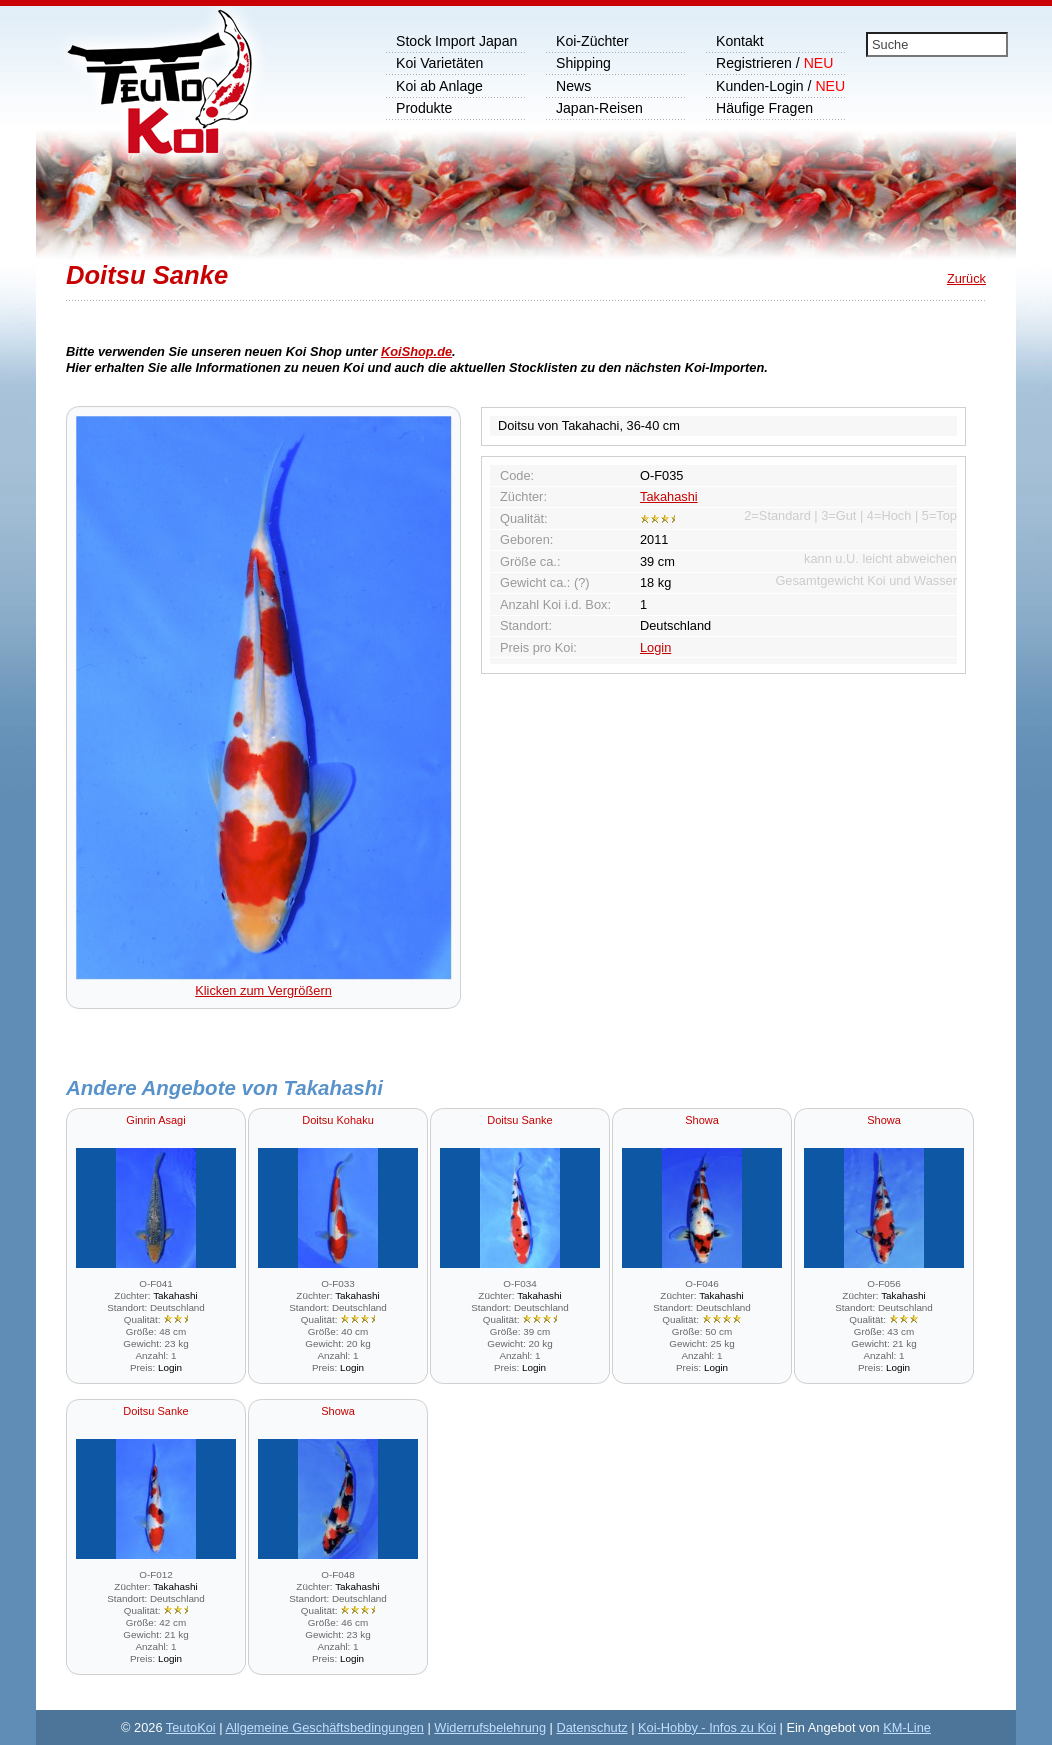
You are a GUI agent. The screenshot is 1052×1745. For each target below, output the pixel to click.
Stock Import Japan (456, 41)
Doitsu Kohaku (338, 1120)
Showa (702, 1120)
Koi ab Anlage (439, 86)
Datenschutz (591, 1727)
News (573, 86)
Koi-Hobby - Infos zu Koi (707, 1727)
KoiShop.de (416, 351)
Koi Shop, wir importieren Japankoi (149, 94)
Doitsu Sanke (519, 1120)
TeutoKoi (191, 1727)
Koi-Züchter (592, 41)
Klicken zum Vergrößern (264, 983)
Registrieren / (774, 63)
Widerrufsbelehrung (490, 1727)
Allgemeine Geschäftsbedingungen (324, 1727)
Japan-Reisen (599, 108)
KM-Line (907, 1727)
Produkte (424, 108)
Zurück (966, 278)
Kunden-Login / (780, 86)
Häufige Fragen (764, 108)
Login (655, 647)
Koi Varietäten (439, 63)
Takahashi (669, 496)
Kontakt (740, 41)
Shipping (583, 63)
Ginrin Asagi (155, 1120)
